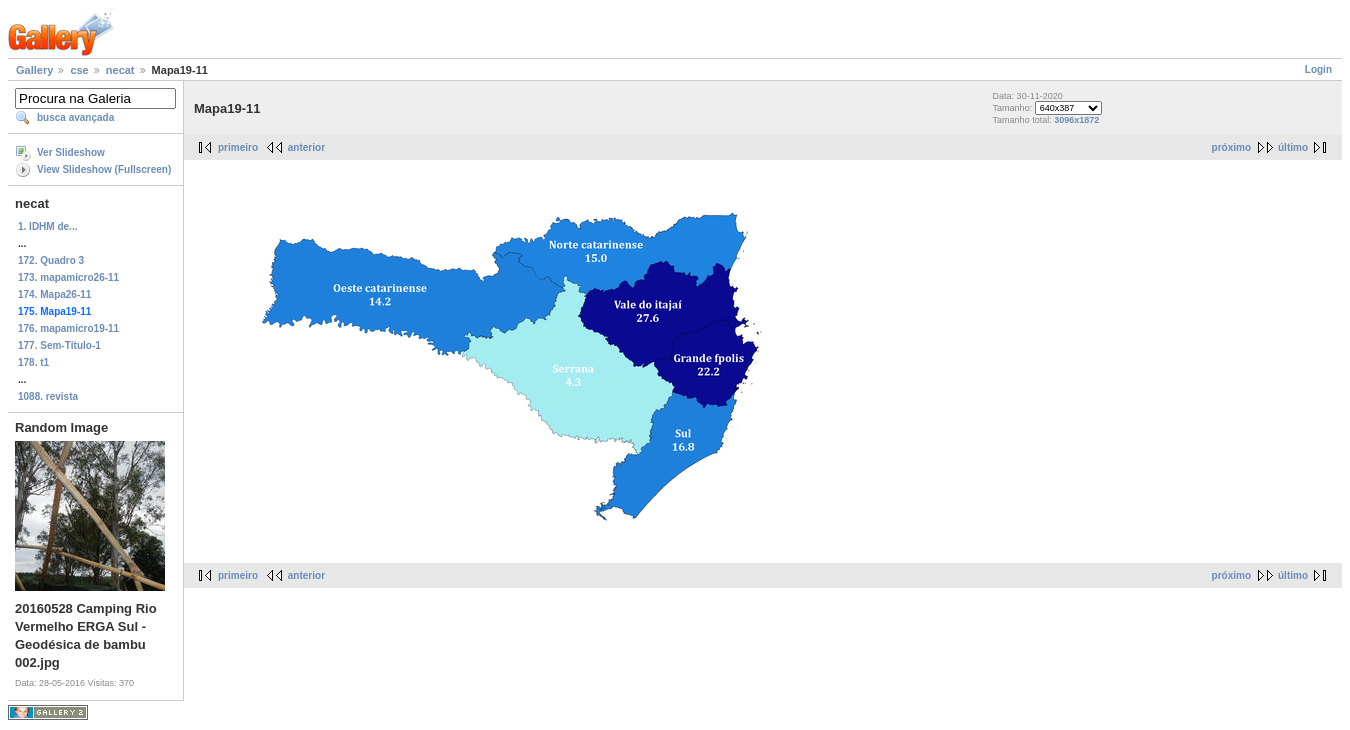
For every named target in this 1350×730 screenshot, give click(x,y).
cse (79, 70)
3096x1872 (1076, 120)
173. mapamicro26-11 (68, 277)
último (1293, 147)
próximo (1231, 147)
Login (1318, 69)
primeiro (238, 147)
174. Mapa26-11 (54, 294)
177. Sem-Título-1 (59, 345)
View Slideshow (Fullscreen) (104, 169)
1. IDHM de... (47, 226)
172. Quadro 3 (51, 260)
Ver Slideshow (71, 152)
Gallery (34, 70)
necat (120, 70)
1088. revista (48, 396)
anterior (306, 147)
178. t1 (33, 362)
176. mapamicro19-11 (68, 328)
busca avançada (75, 117)
